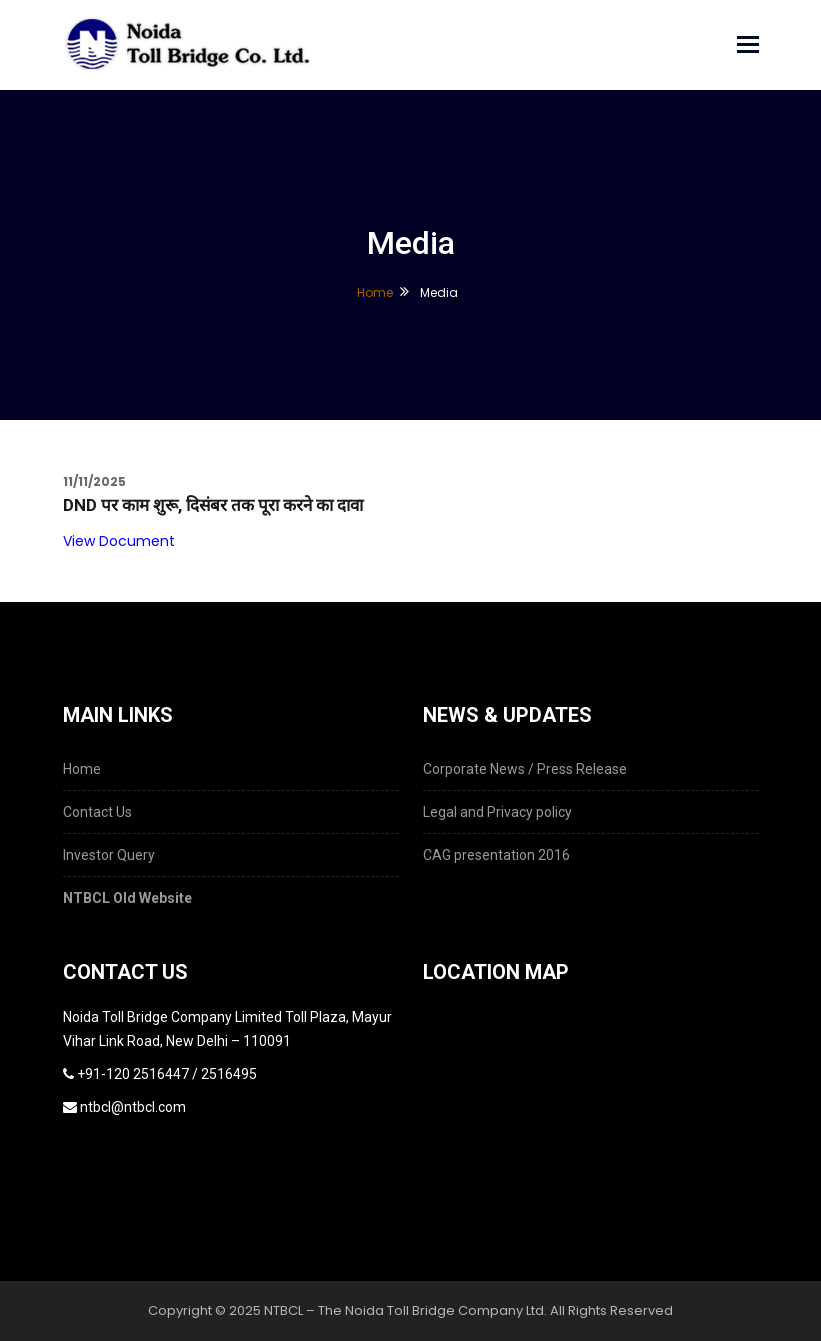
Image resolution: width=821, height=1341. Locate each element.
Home (375, 292)
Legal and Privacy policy (497, 812)
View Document (119, 541)
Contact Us (97, 812)
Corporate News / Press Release (525, 769)
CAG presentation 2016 (496, 855)
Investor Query (109, 855)
